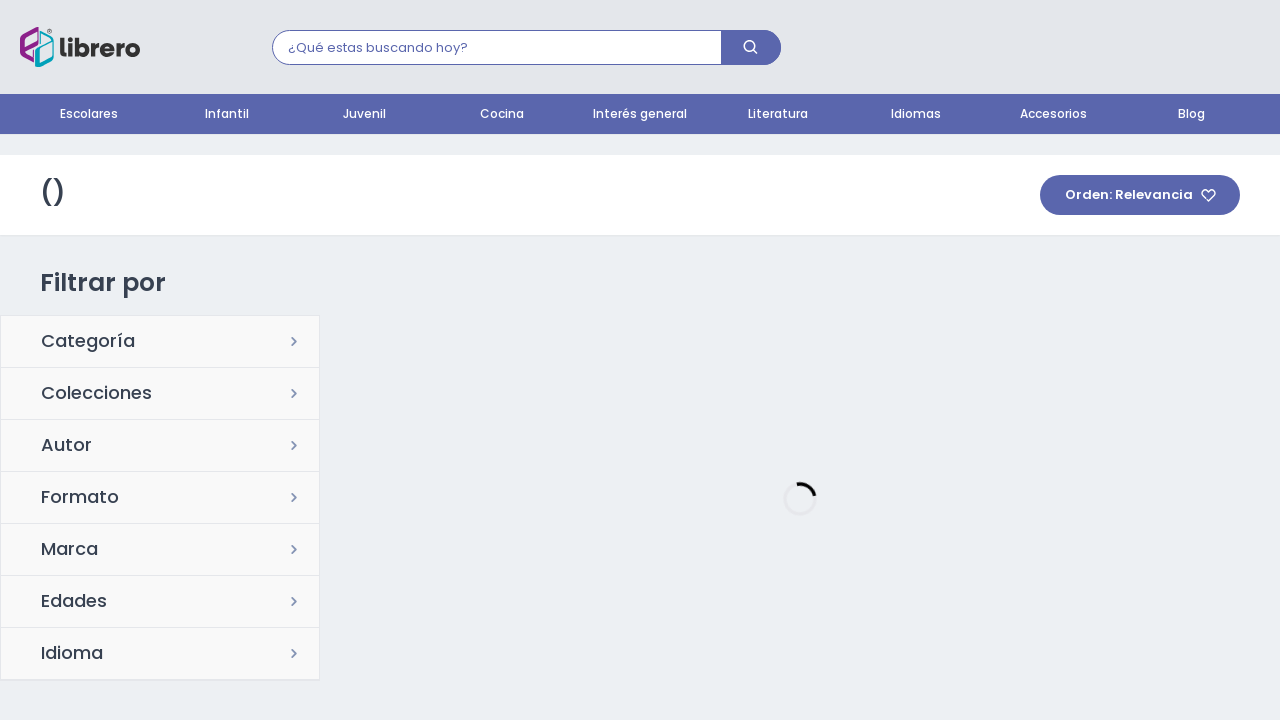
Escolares (89, 115)
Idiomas (916, 115)
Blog (1191, 115)
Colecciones (96, 395)
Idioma (72, 655)
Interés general (640, 115)
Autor (66, 447)
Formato (80, 499)
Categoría (88, 343)
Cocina (502, 115)
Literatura (778, 115)
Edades (74, 603)
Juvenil (364, 115)
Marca (69, 551)
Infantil (227, 115)
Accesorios (1053, 115)
